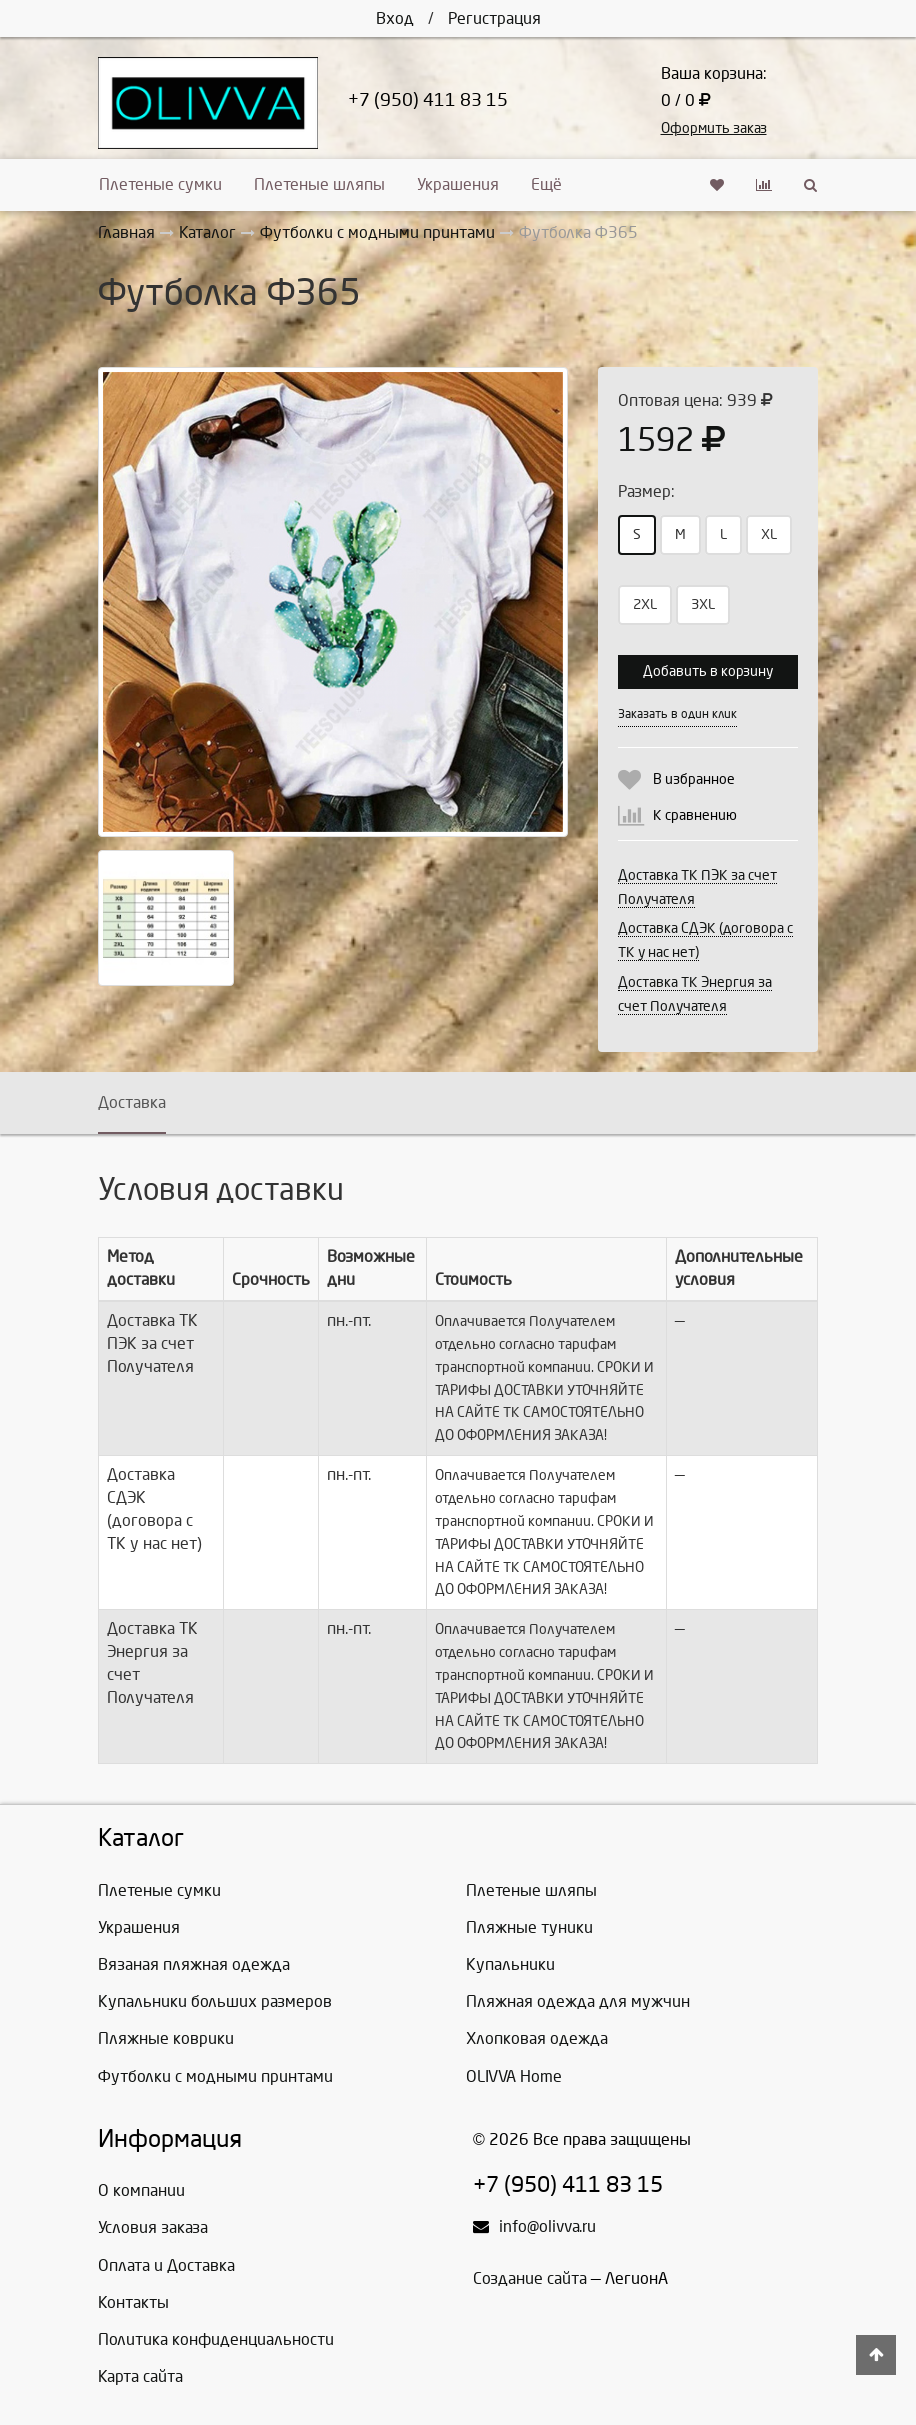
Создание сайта (530, 2278)
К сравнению (695, 815)
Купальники (510, 1964)
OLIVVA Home (514, 2076)
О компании (141, 2190)
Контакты (133, 2302)
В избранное (694, 779)
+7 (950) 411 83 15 (428, 100)
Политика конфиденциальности (216, 2339)
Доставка (132, 1102)
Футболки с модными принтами (215, 2076)
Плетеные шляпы (319, 184)
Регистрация (494, 18)
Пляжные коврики (166, 2038)
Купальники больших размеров (215, 2001)
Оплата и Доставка (166, 2265)
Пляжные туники (529, 1927)
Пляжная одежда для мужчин (578, 2001)
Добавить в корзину (708, 671)
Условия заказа (153, 2227)
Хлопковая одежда (537, 2038)
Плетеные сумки (160, 184)
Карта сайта (140, 2376)
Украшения (458, 184)
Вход (395, 18)
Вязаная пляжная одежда (194, 1964)
